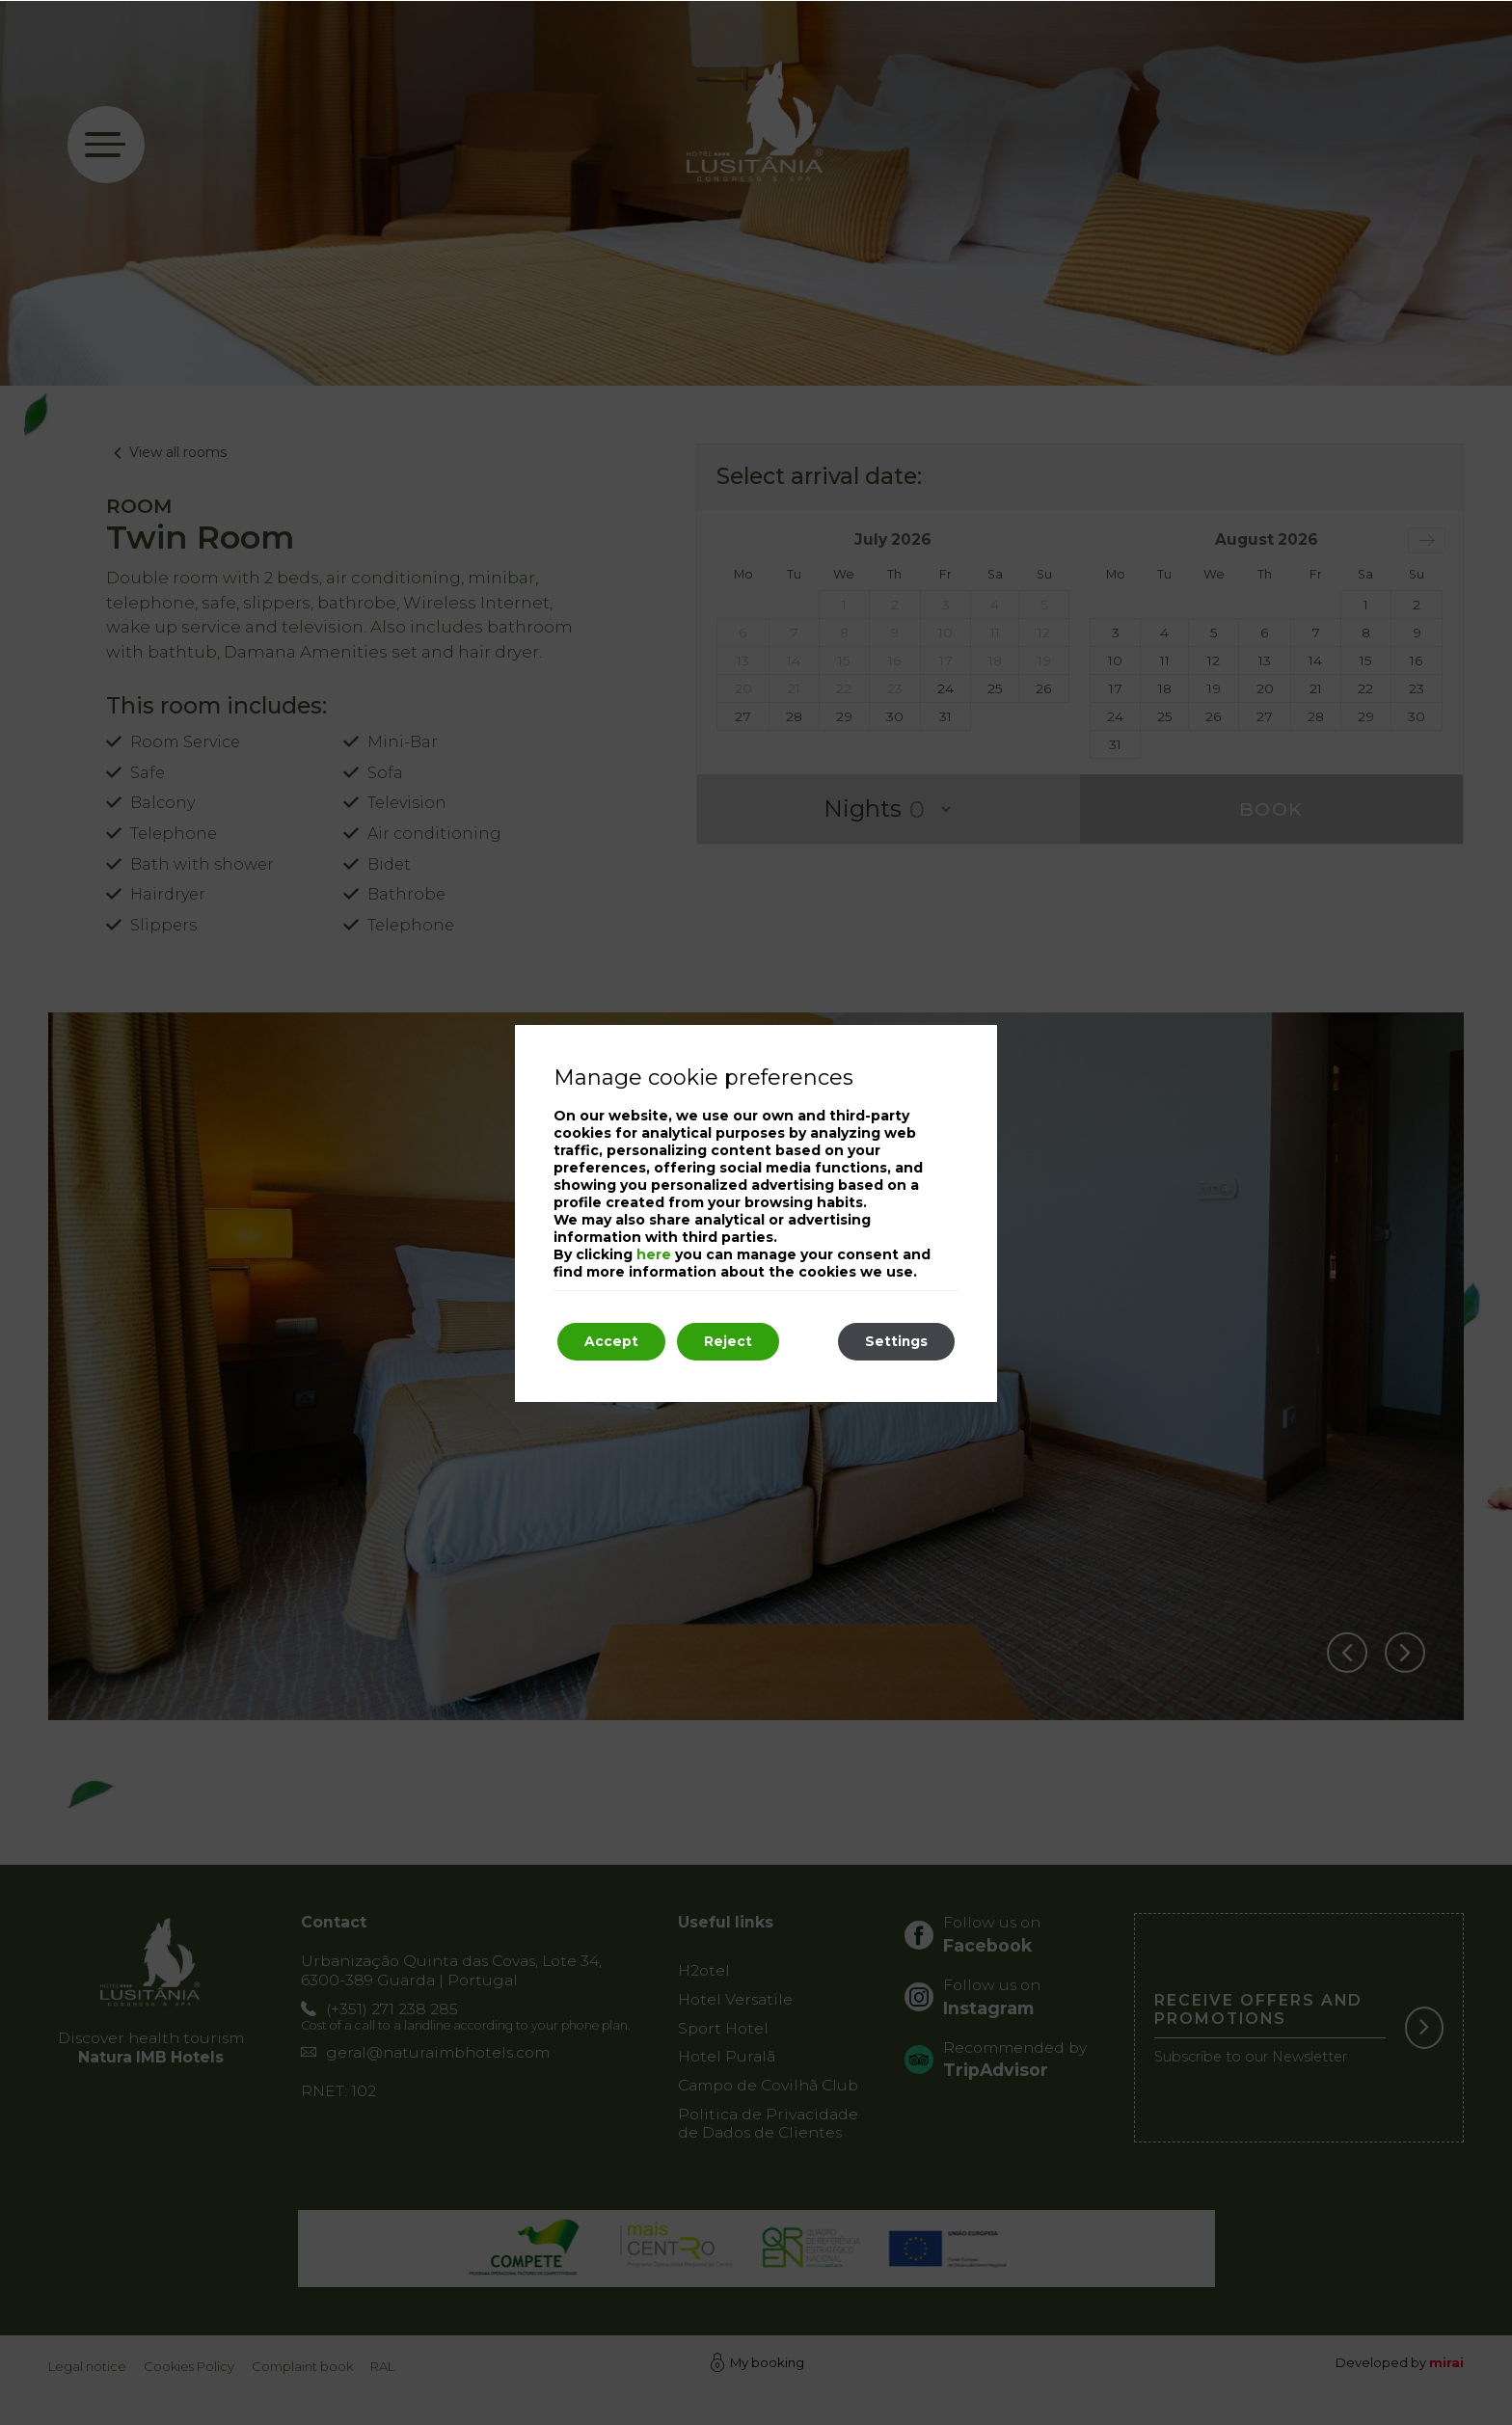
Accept (613, 1342)
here (653, 1254)
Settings (894, 1342)
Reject (734, 1342)
